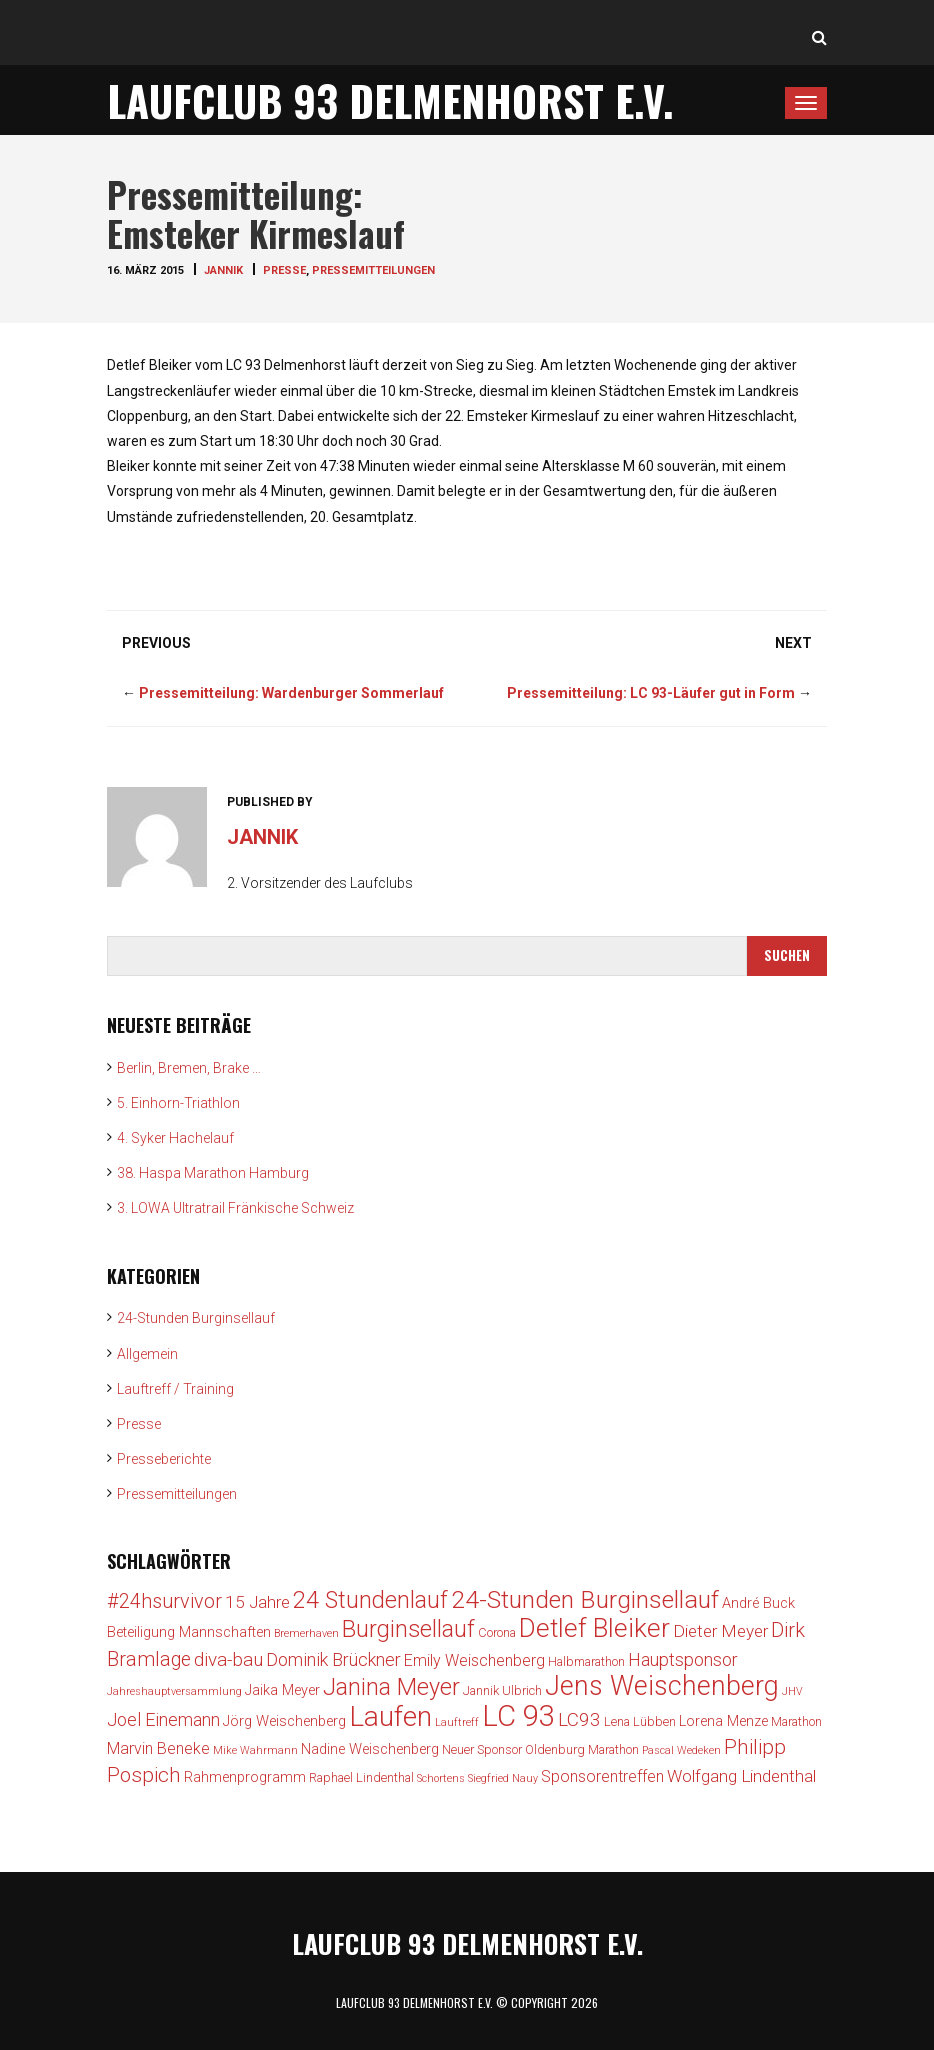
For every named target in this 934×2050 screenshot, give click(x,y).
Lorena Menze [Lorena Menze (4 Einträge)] (723, 1721)
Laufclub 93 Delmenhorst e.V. (390, 100)
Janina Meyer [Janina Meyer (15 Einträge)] (391, 1687)
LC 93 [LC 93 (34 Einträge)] (518, 1716)
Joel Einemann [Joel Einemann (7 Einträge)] (163, 1719)
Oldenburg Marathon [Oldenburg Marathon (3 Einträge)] (582, 1749)
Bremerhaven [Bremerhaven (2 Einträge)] (306, 1633)
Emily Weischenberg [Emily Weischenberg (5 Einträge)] (474, 1660)
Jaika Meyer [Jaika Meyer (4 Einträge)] (282, 1690)
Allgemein (147, 1354)
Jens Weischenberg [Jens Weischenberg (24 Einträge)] (662, 1686)
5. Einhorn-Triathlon (178, 1103)
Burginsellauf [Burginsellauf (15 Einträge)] (408, 1629)
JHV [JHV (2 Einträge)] (792, 1691)
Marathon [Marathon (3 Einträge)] (796, 1721)
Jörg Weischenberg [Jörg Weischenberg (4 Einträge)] (284, 1721)
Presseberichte (164, 1459)
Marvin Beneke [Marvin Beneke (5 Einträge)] (158, 1748)
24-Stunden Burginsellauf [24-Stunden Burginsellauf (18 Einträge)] (585, 1599)
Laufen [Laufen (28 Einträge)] (390, 1716)
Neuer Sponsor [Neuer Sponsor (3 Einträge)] (482, 1749)
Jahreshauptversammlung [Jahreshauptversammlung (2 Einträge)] (174, 1691)
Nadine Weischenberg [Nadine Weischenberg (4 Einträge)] (370, 1749)
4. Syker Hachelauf (175, 1138)
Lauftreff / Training (175, 1389)
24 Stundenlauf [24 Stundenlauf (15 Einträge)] (370, 1600)
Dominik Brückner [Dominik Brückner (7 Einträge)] (333, 1659)
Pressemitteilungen (373, 270)
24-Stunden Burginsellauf (196, 1318)
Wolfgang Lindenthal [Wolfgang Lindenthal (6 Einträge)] (741, 1776)
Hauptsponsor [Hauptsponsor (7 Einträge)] (683, 1659)
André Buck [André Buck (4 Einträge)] (758, 1603)
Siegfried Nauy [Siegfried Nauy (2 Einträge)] (503, 1778)
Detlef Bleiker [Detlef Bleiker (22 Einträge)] (594, 1628)
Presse (284, 270)
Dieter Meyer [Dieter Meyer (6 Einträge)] (720, 1631)
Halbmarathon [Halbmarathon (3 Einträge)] (586, 1661)
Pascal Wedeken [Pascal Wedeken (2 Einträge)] (681, 1750)
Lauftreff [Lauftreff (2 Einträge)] (457, 1722)
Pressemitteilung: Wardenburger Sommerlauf (291, 693)
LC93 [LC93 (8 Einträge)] (579, 1719)
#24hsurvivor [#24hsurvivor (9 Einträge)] (164, 1601)
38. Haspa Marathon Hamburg (213, 1173)
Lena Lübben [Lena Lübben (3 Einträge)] (640, 1721)
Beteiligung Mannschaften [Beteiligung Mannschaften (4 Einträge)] (189, 1632)
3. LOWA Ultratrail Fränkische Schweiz (235, 1208)
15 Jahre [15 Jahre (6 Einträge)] (257, 1602)
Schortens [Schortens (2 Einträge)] (441, 1778)
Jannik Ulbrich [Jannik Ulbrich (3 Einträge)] (502, 1690)
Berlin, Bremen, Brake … (189, 1068)
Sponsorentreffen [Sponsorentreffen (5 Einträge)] (602, 1776)
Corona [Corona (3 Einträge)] (497, 1632)
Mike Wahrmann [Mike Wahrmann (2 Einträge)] (255, 1750)
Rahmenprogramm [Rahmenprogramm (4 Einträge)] (245, 1777)
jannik (223, 270)
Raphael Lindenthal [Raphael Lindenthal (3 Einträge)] (361, 1777)
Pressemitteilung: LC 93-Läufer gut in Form (651, 693)
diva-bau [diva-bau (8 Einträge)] (228, 1659)
